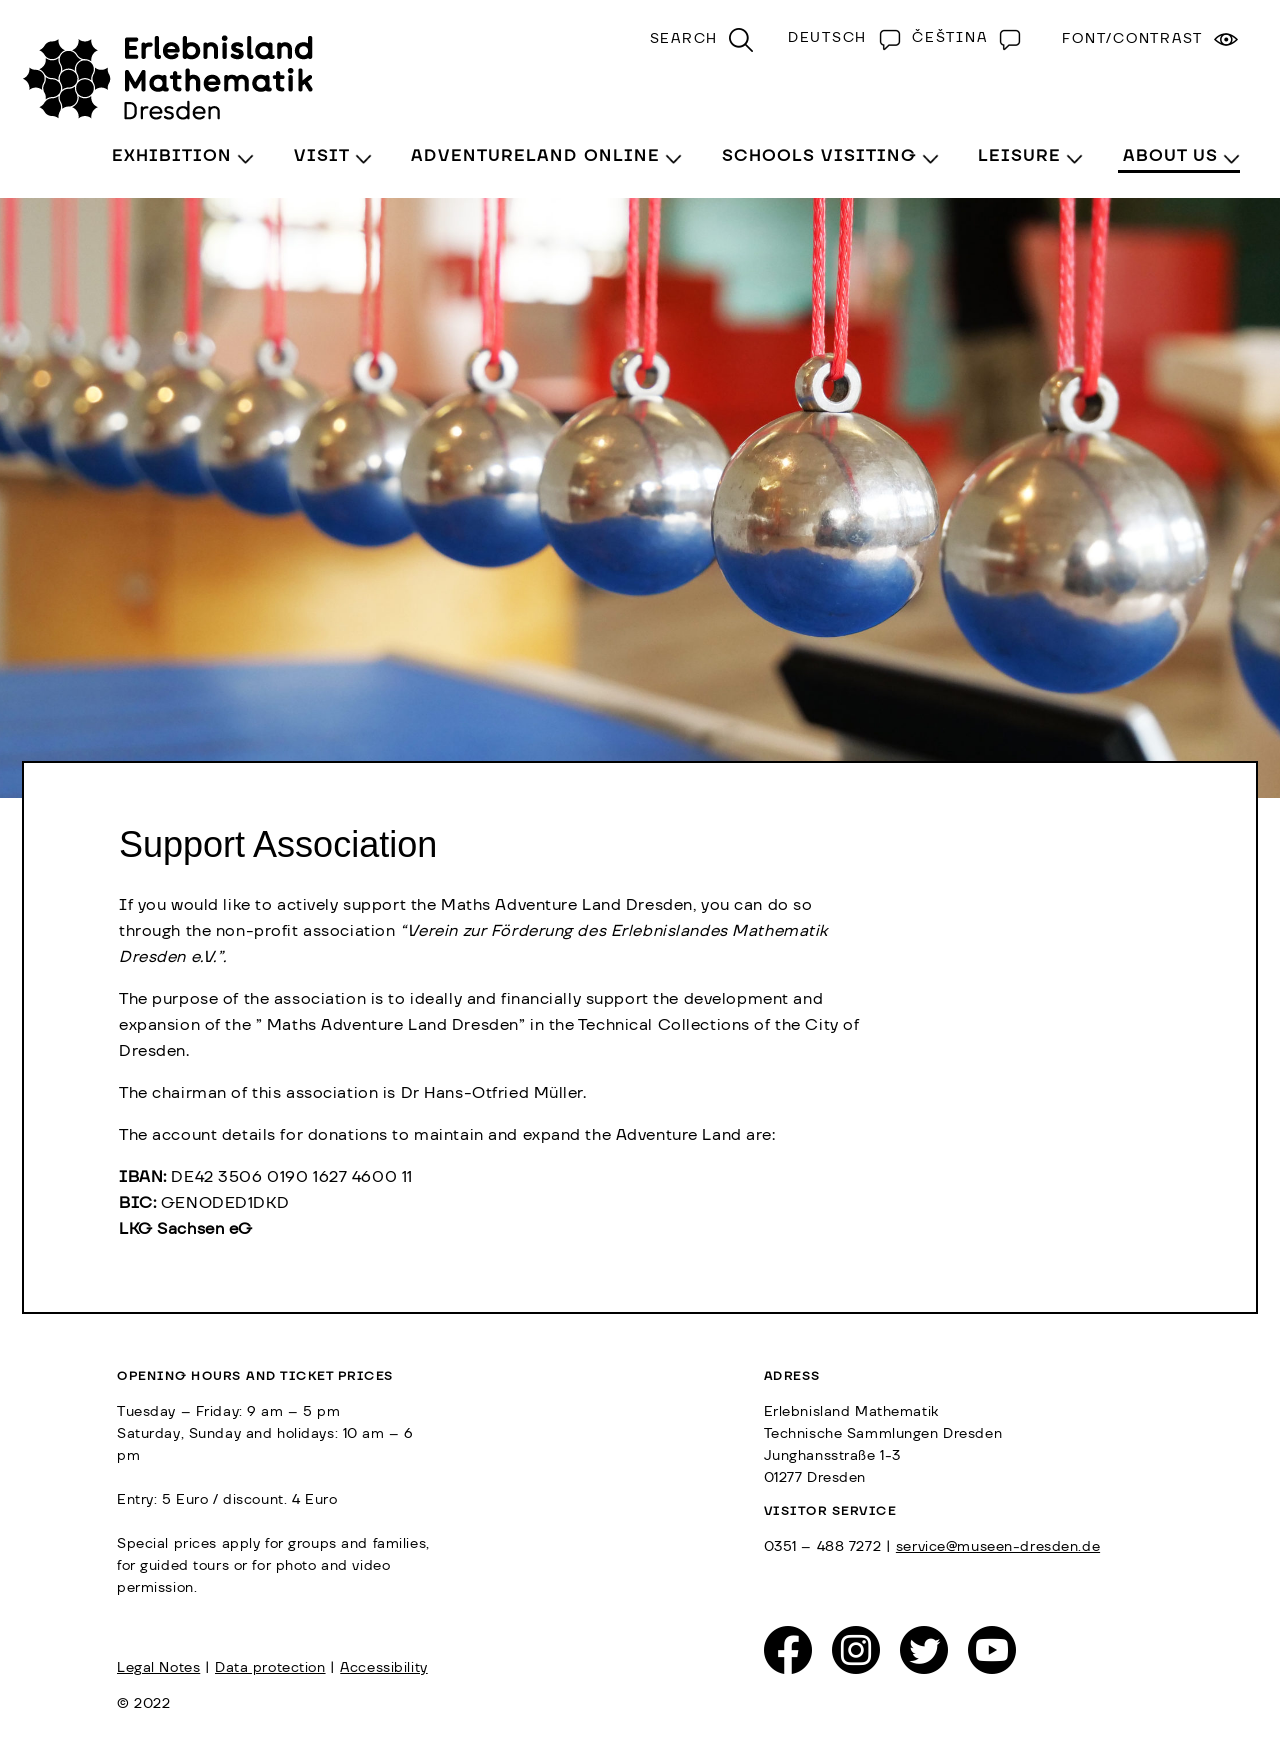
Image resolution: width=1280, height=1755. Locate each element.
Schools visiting (819, 156)
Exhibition (172, 156)
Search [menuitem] (684, 39)
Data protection (270, 1668)
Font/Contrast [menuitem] (1132, 39)
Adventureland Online (535, 156)
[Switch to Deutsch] (840, 38)
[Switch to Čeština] (962, 38)
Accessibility (383, 1668)
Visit (322, 156)
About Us (1170, 156)
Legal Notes (158, 1668)
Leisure (1019, 156)
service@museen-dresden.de (998, 1547)
